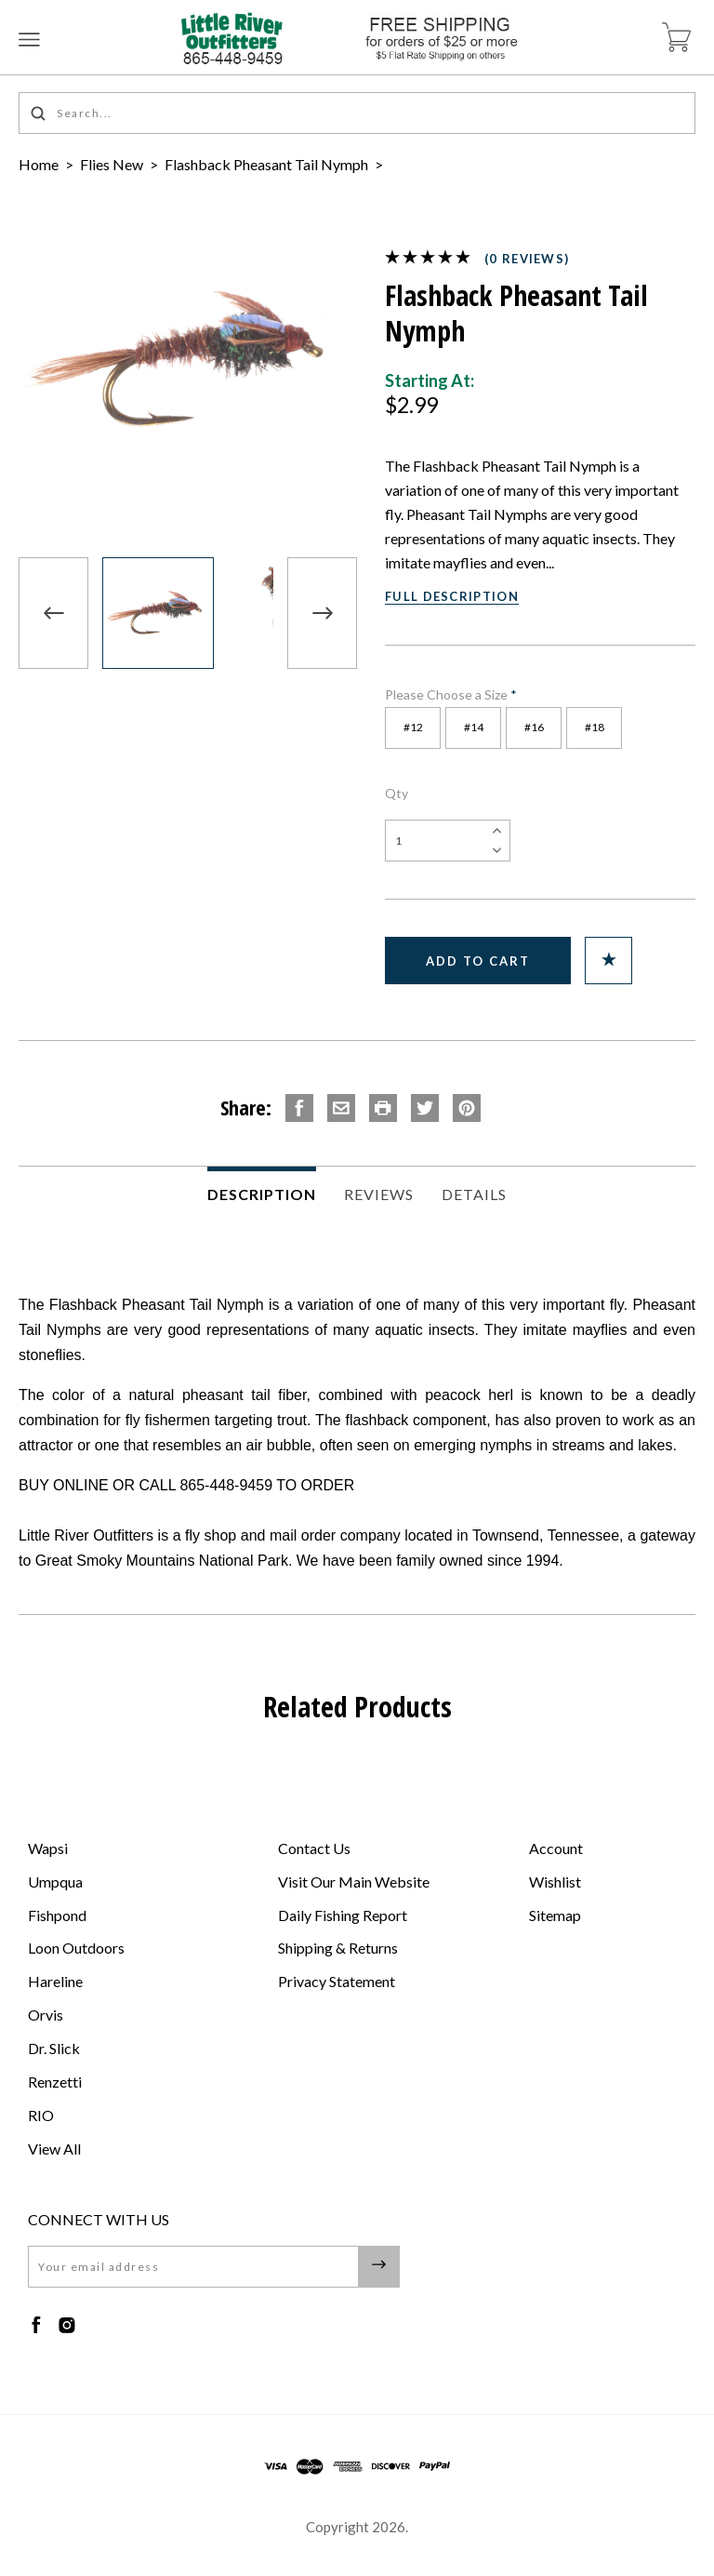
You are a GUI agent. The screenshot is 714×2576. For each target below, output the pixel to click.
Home (39, 164)
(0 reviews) (526, 258)
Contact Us (314, 1848)
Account (556, 1848)
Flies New (111, 164)
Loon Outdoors (76, 1947)
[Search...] (357, 113)
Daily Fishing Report (342, 1915)
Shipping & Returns (338, 1947)
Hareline (55, 1981)
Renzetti (55, 2081)
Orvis (45, 2014)
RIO (41, 2115)
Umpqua (55, 1881)
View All (54, 2148)
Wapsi (48, 1848)
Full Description (452, 596)
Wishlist (555, 1881)
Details (474, 1194)
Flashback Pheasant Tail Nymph (268, 164)
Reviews (379, 1194)
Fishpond (57, 1915)
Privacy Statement (336, 1981)
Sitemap (555, 1915)
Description (261, 1194)
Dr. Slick (54, 2048)
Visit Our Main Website (354, 1881)
